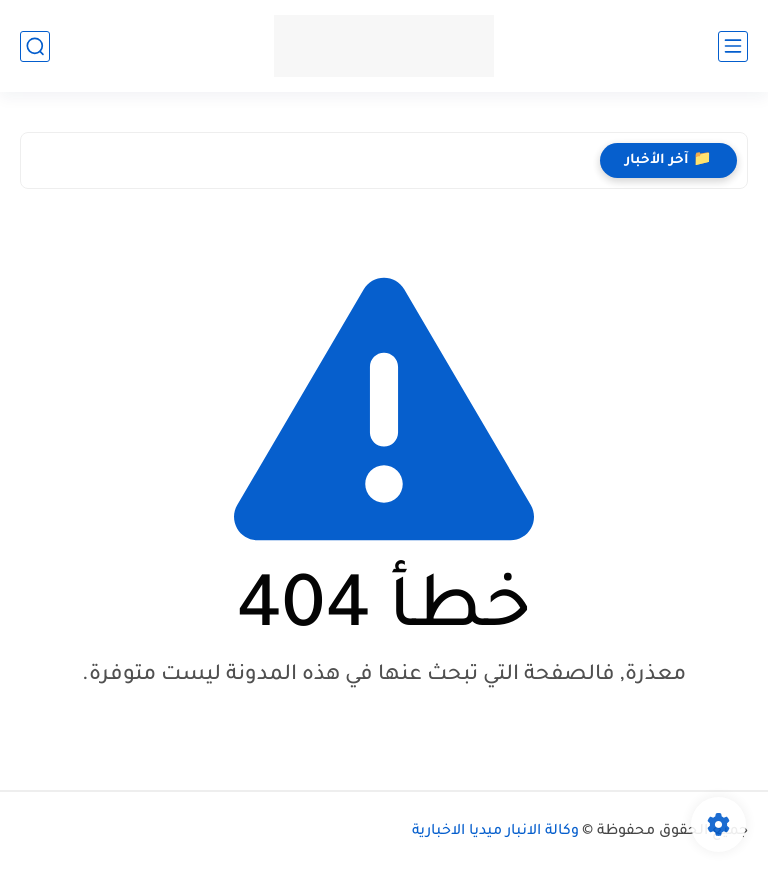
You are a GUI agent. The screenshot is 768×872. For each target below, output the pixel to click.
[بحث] (35, 46)
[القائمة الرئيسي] (733, 46)
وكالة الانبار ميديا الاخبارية (495, 832)
